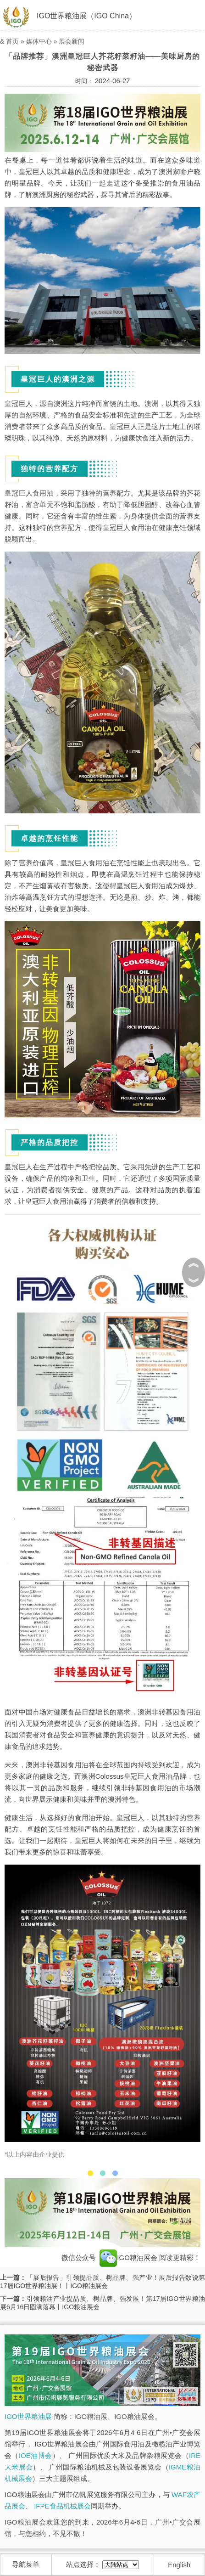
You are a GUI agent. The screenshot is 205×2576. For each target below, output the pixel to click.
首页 (12, 41)
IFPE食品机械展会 (62, 2506)
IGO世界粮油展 (28, 2416)
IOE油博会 (35, 2455)
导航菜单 (25, 2564)
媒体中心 (39, 41)
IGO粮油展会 (128, 2257)
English (179, 2565)
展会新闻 (71, 41)
